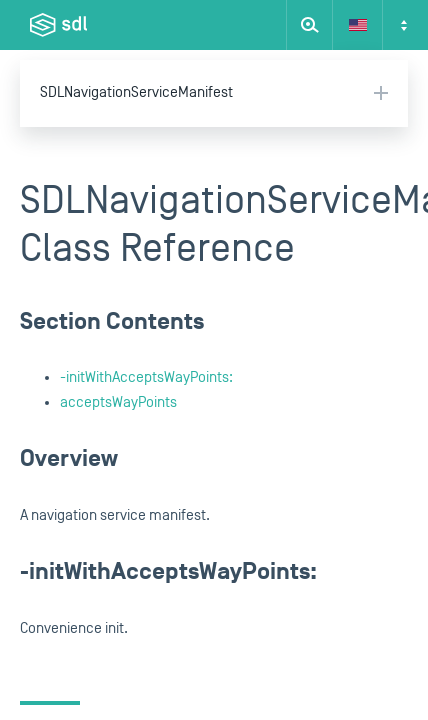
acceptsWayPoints (118, 402)
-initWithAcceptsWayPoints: (146, 377)
